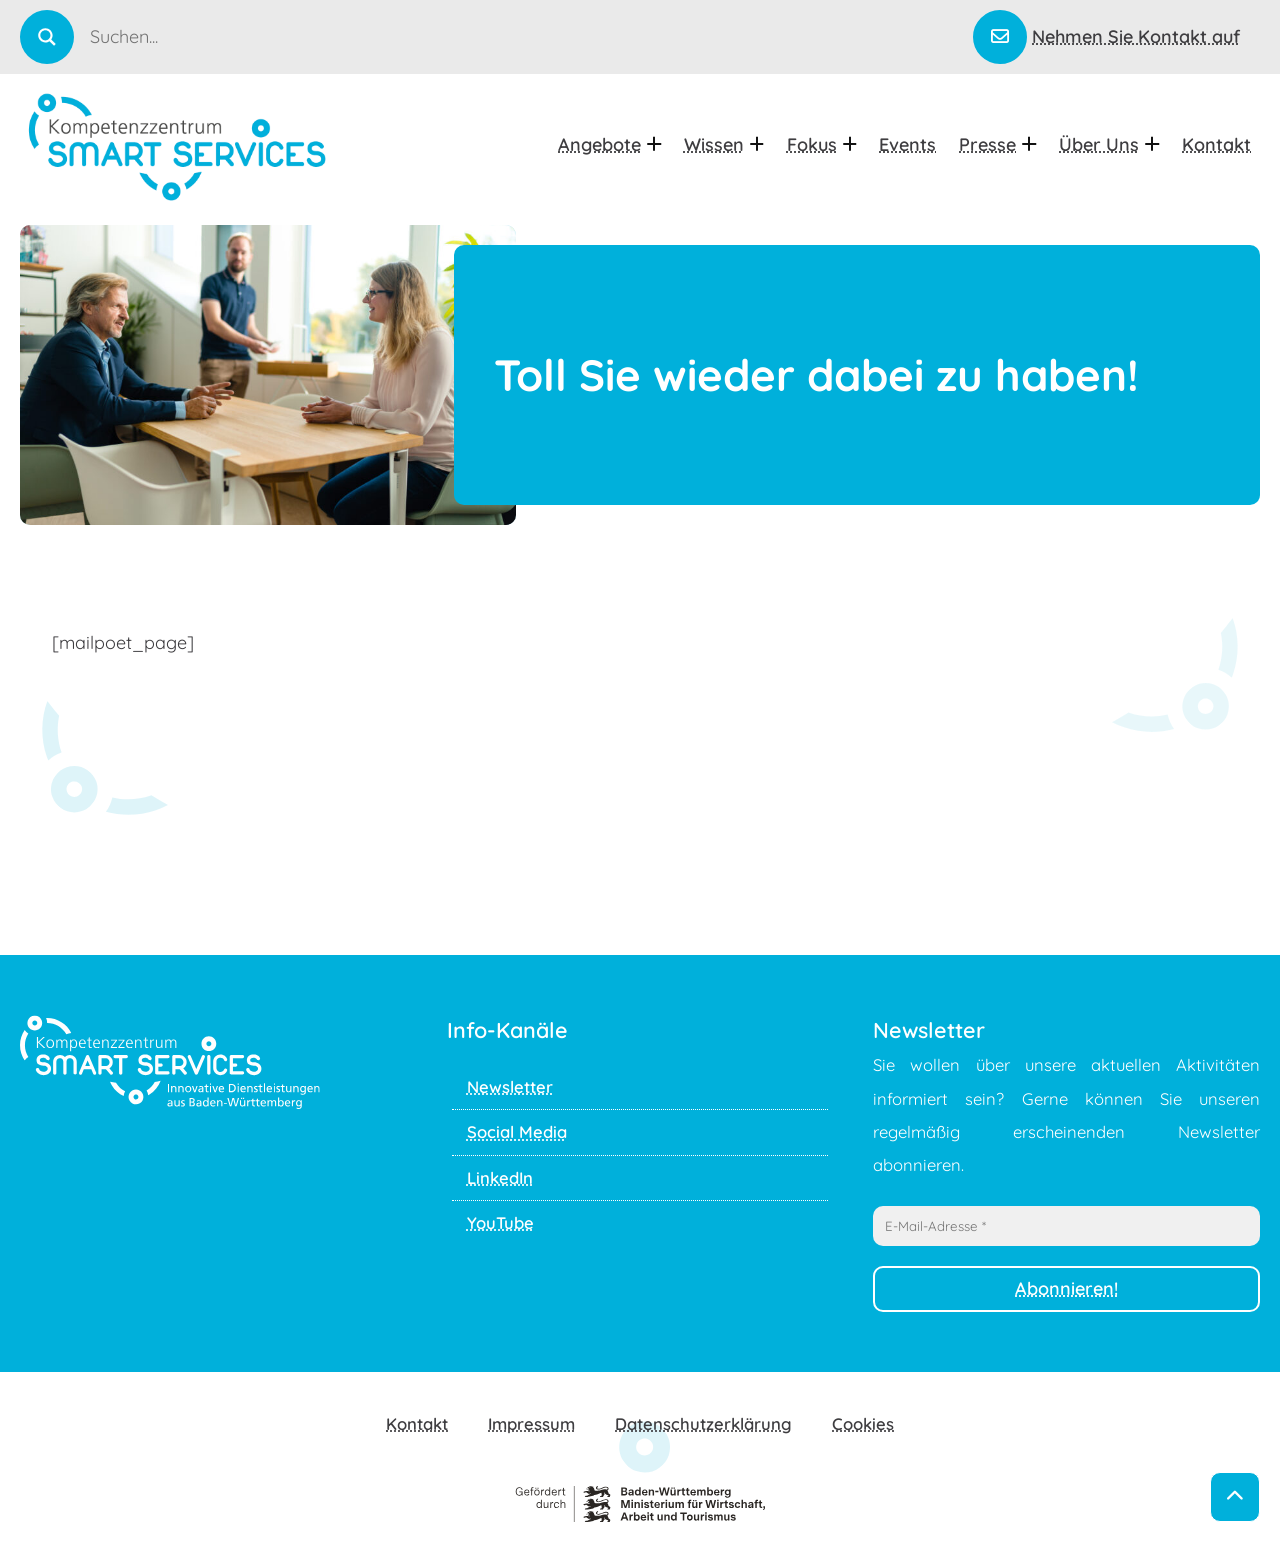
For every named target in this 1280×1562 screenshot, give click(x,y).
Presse (997, 144)
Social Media (517, 1131)
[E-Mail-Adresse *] (1066, 1226)
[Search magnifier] (47, 37)
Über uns (1109, 144)
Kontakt (1216, 144)
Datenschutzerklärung (703, 1423)
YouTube (500, 1222)
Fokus (822, 144)
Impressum (531, 1423)
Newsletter (510, 1086)
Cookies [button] (863, 1423)
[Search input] (529, 36)
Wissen (724, 144)
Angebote (609, 144)
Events (907, 144)
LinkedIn (500, 1177)
